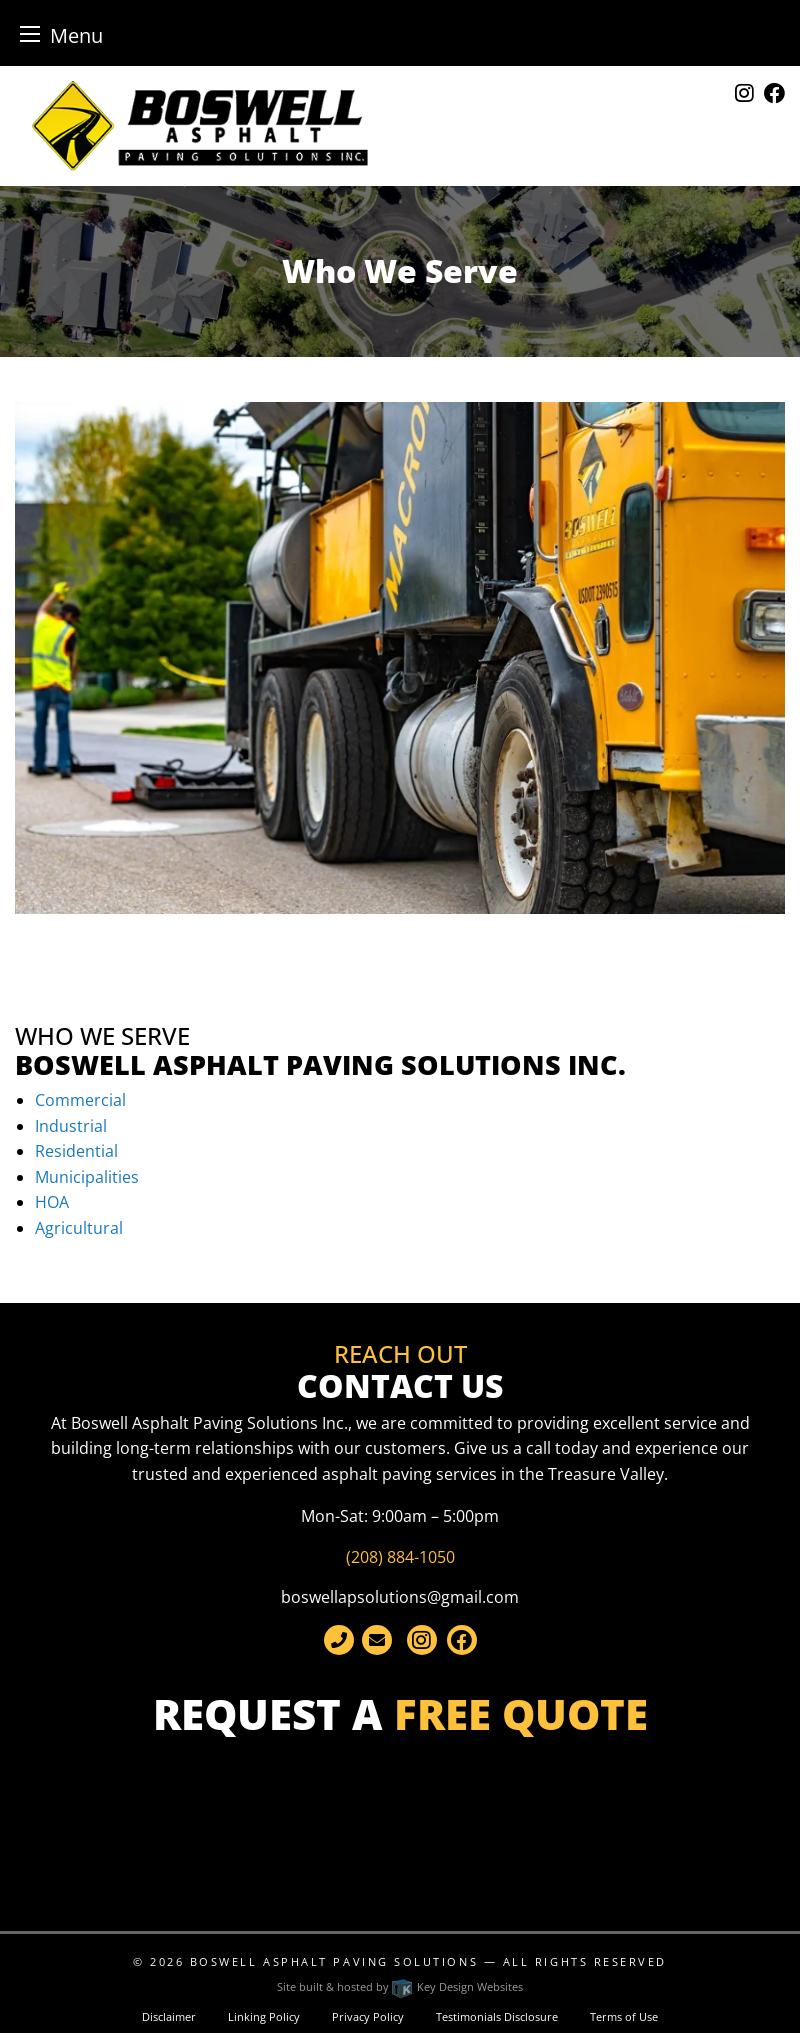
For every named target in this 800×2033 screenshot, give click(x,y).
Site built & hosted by (399, 1986)
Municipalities (87, 1177)
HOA (52, 1202)
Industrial (71, 1126)
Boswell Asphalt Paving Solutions (334, 1961)
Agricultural (79, 1228)
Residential (76, 1151)
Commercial (80, 1100)
